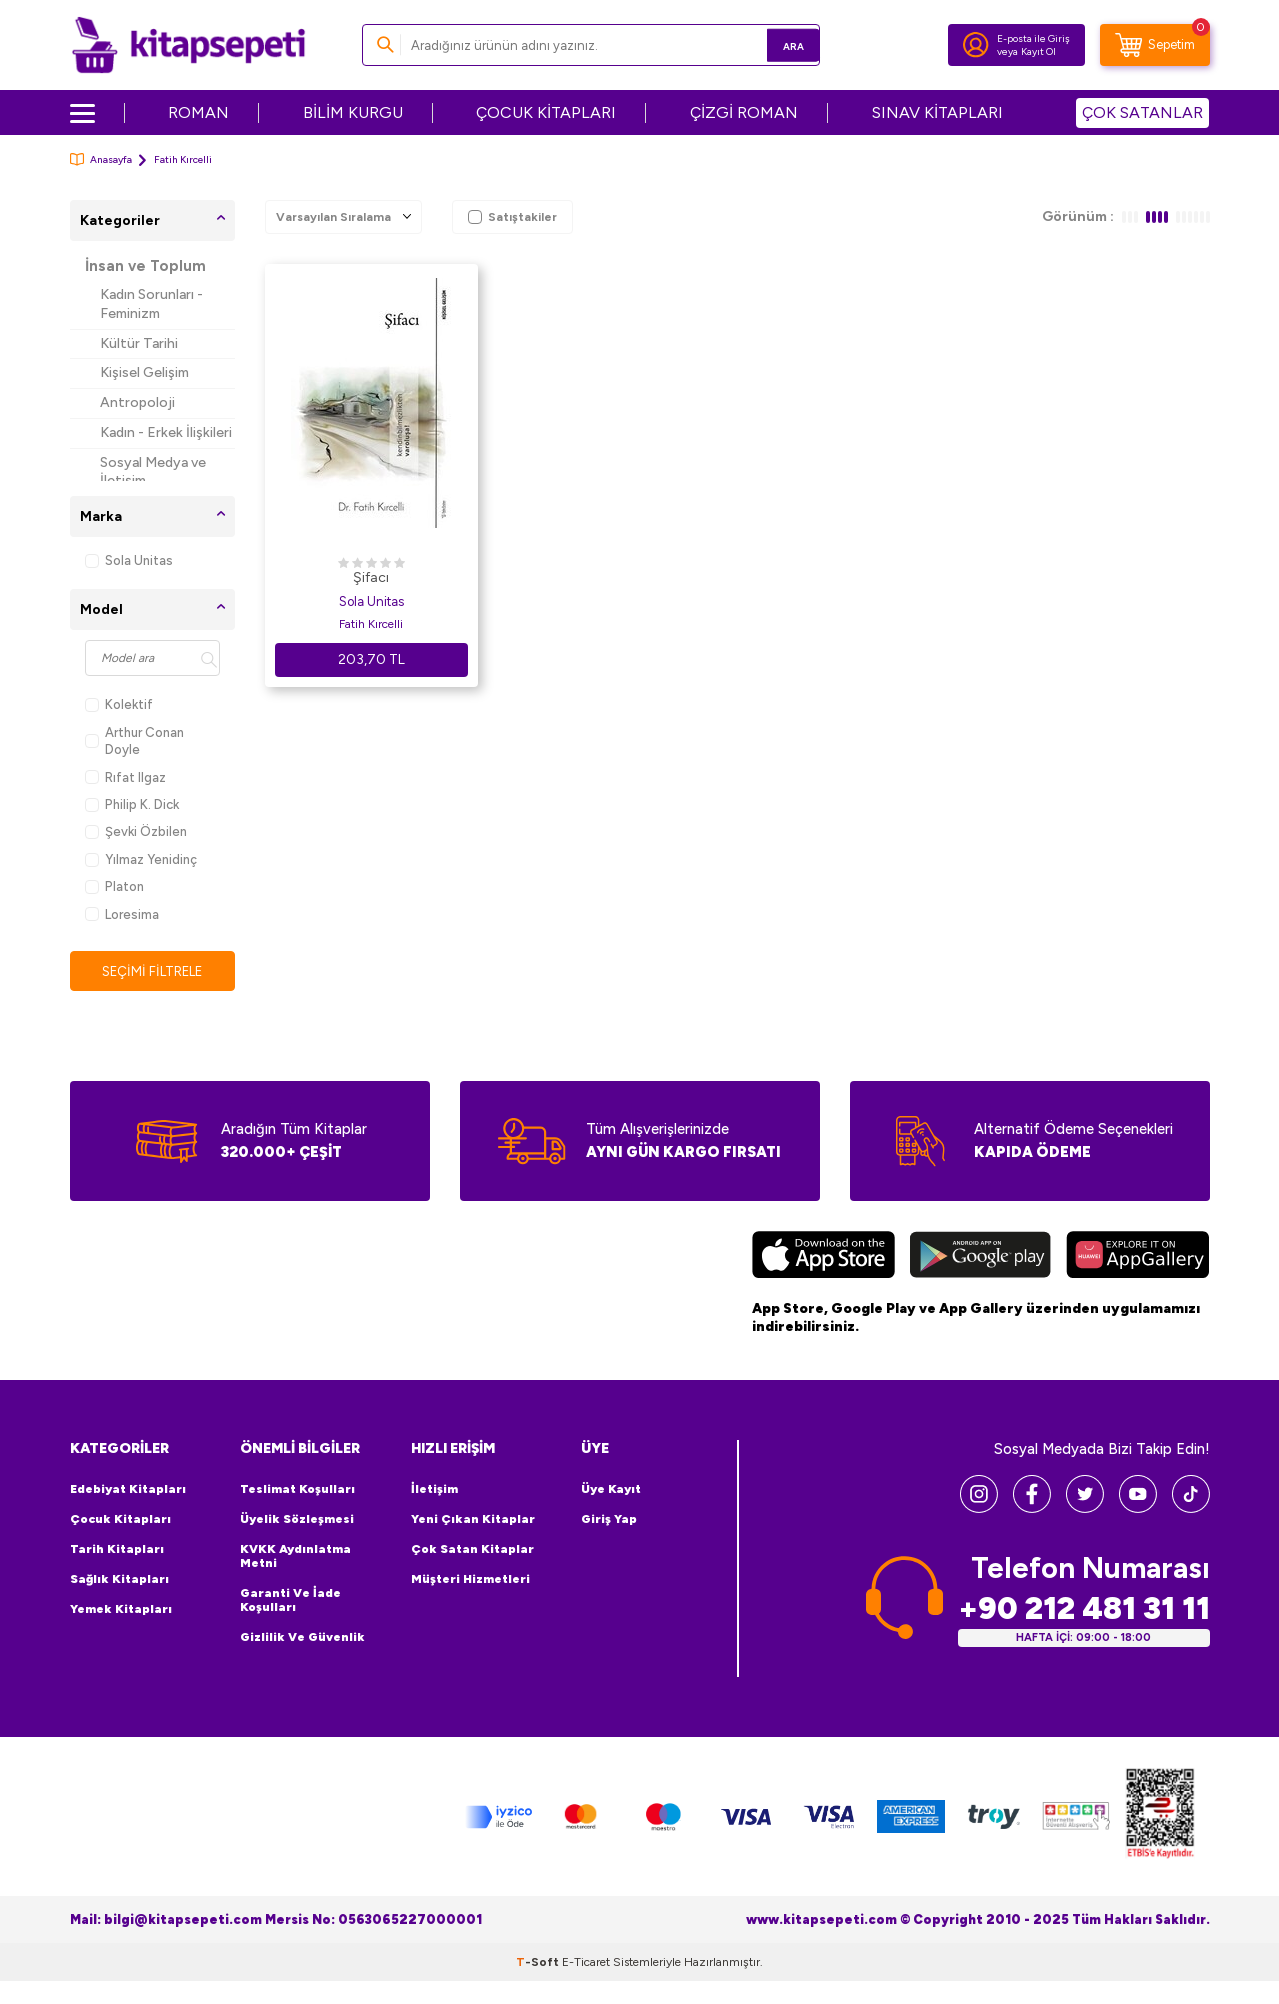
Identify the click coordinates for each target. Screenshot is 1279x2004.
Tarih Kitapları (117, 1550)
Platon (114, 886)
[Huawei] (1137, 1258)
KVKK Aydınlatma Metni (295, 1557)
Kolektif (119, 704)
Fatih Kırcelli (371, 624)
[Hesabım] (976, 45)
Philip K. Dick (132, 804)
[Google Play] (980, 1258)
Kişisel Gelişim (144, 372)
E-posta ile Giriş (1033, 38)
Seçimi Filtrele (152, 971)
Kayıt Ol (1038, 51)
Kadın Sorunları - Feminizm (151, 304)
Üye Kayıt (611, 1490)
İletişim (434, 1490)
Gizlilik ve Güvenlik (302, 1638)
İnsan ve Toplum (145, 266)
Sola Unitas (129, 560)
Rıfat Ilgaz (125, 777)
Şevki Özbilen (136, 831)
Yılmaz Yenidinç (141, 859)
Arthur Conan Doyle (134, 741)
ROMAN (198, 112)
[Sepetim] (1155, 45)
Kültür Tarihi (139, 343)
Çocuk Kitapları (120, 1520)
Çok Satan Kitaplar (472, 1550)
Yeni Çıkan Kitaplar (473, 1520)
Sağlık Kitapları (119, 1580)
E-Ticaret (586, 1963)
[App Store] (823, 1258)
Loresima (122, 914)
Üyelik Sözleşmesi (297, 1520)
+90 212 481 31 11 (1084, 1608)
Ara (775, 44)
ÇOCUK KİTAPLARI (546, 112)
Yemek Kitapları (121, 1610)
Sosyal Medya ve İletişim (153, 472)
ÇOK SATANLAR (1142, 112)
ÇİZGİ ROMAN (744, 112)
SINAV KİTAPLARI (937, 112)
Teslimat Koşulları (297, 1490)
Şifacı (371, 577)
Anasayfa (101, 159)
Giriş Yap (609, 1520)
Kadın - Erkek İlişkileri (166, 432)
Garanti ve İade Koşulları (290, 1601)
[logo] (188, 45)
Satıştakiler (512, 217)
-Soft (539, 1963)
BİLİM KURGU (353, 112)
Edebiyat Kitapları (128, 1490)
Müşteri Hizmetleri (470, 1580)
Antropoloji (137, 402)
